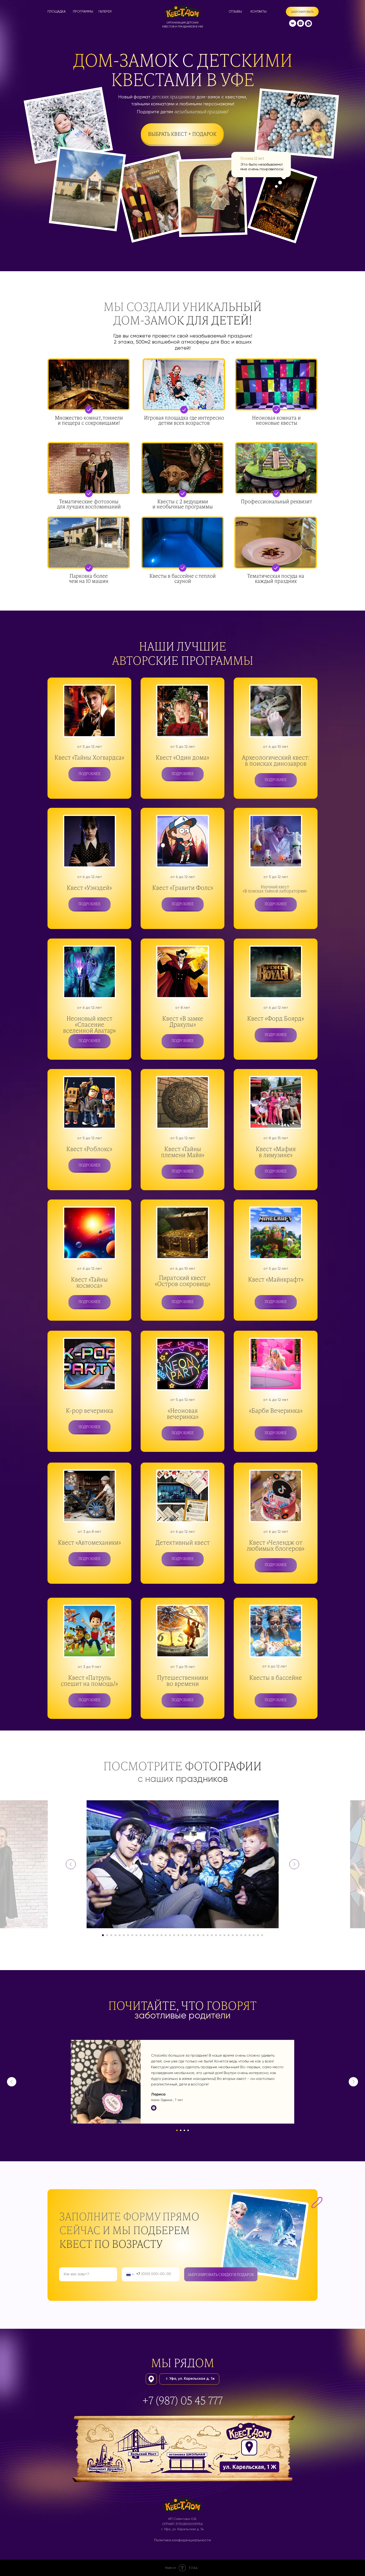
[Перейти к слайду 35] (245, 1935)
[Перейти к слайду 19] (178, 1935)
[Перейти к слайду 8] (132, 1935)
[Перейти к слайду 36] (249, 1935)
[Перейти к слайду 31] (229, 1935)
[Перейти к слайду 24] (199, 1935)
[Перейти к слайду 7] (128, 1935)
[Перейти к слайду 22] (191, 1935)
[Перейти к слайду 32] (233, 1935)
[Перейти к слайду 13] (153, 1935)
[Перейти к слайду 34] (241, 1935)
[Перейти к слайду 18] (174, 1935)
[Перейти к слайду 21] (187, 1935)
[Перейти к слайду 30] (224, 1935)
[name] (88, 2274)
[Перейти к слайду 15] (161, 1935)
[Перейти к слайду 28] (216, 1935)
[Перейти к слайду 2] (107, 1935)
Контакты (258, 11)
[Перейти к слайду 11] (145, 1935)
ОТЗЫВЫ (235, 11)
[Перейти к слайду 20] (182, 1935)
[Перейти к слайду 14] (157, 1935)
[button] (89, 903)
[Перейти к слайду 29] (220, 1935)
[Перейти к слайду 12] (149, 1935)
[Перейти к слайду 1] (103, 1935)
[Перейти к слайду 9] (136, 1935)
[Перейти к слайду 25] (203, 1935)
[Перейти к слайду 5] (120, 1935)
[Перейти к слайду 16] (166, 1935)
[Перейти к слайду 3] (111, 1935)
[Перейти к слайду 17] (170, 1935)
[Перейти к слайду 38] (258, 1935)
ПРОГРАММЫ (83, 11)
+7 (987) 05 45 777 (182, 2400)
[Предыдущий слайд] (71, 1864)
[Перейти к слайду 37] (254, 1935)
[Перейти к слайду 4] (115, 1935)
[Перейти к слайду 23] (195, 1935)
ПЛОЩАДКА (56, 11)
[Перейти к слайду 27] (212, 1935)
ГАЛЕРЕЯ (105, 11)
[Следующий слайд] (294, 1864)
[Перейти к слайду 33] (237, 1935)
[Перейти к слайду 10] (141, 1935)
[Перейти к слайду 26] (208, 1935)
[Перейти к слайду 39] (262, 1935)
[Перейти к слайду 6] (124, 1935)
